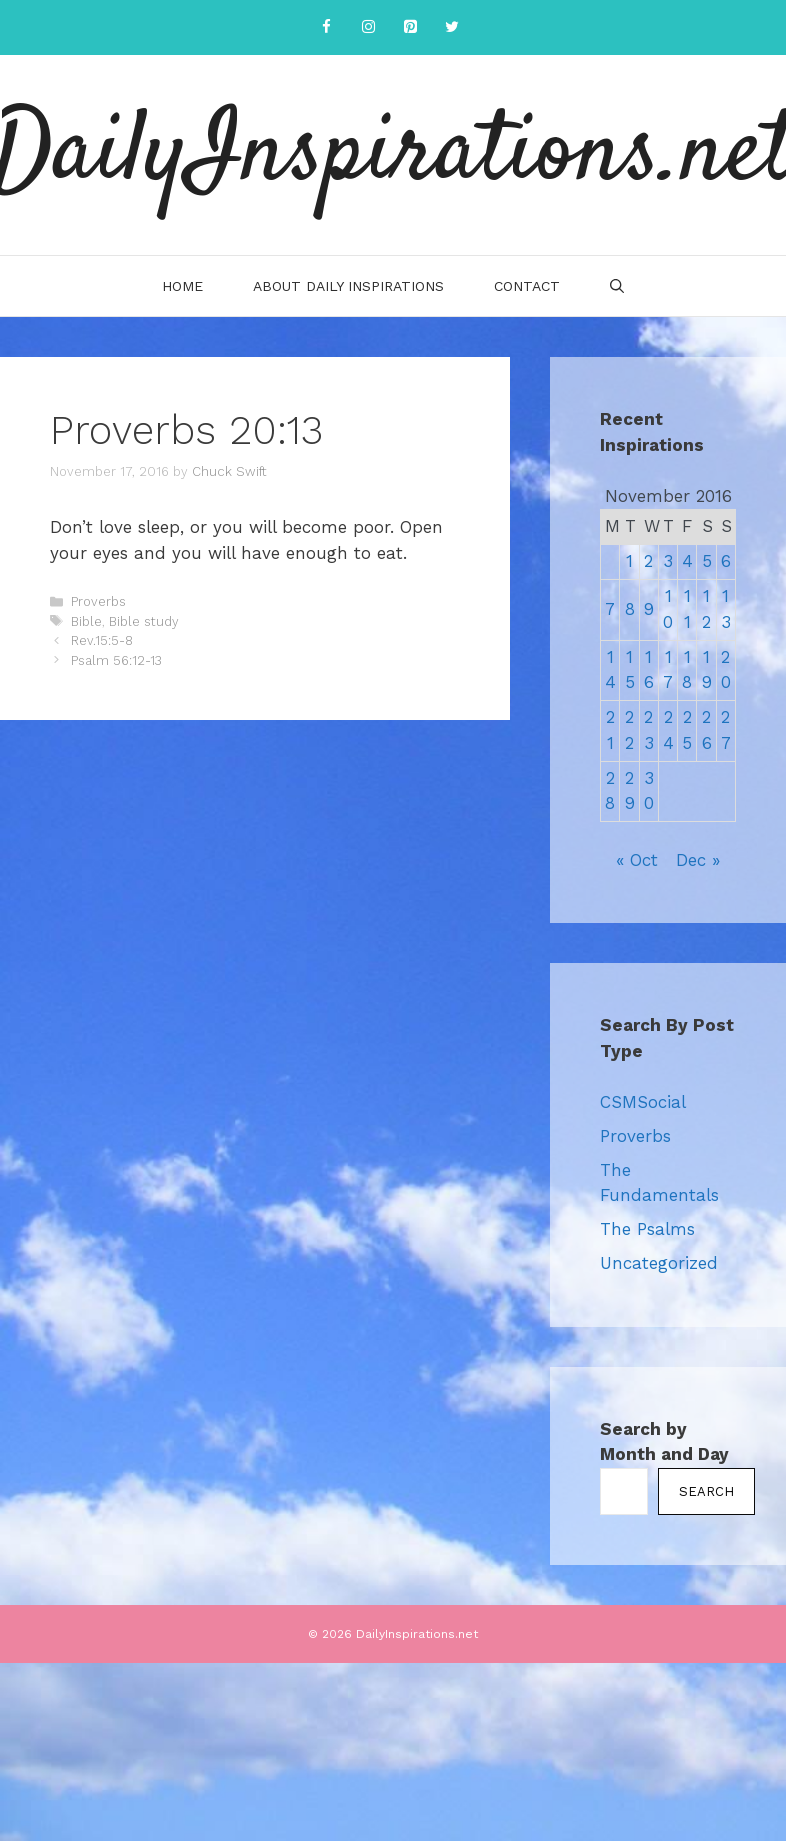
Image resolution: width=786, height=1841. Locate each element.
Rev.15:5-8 (102, 640)
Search (706, 1491)
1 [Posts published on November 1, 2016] (629, 561)
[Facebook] (326, 27)
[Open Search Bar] (617, 286)
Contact (527, 286)
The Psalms (647, 1229)
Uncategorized (659, 1263)
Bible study (144, 621)
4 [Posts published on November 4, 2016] (687, 561)
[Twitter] (452, 27)
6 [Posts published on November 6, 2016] (726, 561)
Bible (86, 621)
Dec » (698, 860)
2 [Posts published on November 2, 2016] (648, 561)
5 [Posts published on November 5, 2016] (707, 561)
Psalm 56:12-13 (116, 660)
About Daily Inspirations (348, 286)
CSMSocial (643, 1102)
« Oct (637, 860)
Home (182, 286)
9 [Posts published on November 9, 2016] (649, 609)
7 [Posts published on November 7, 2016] (610, 609)
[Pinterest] (410, 27)
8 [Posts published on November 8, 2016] (630, 609)
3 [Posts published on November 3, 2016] (668, 561)
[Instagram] (368, 27)
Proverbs (98, 601)
